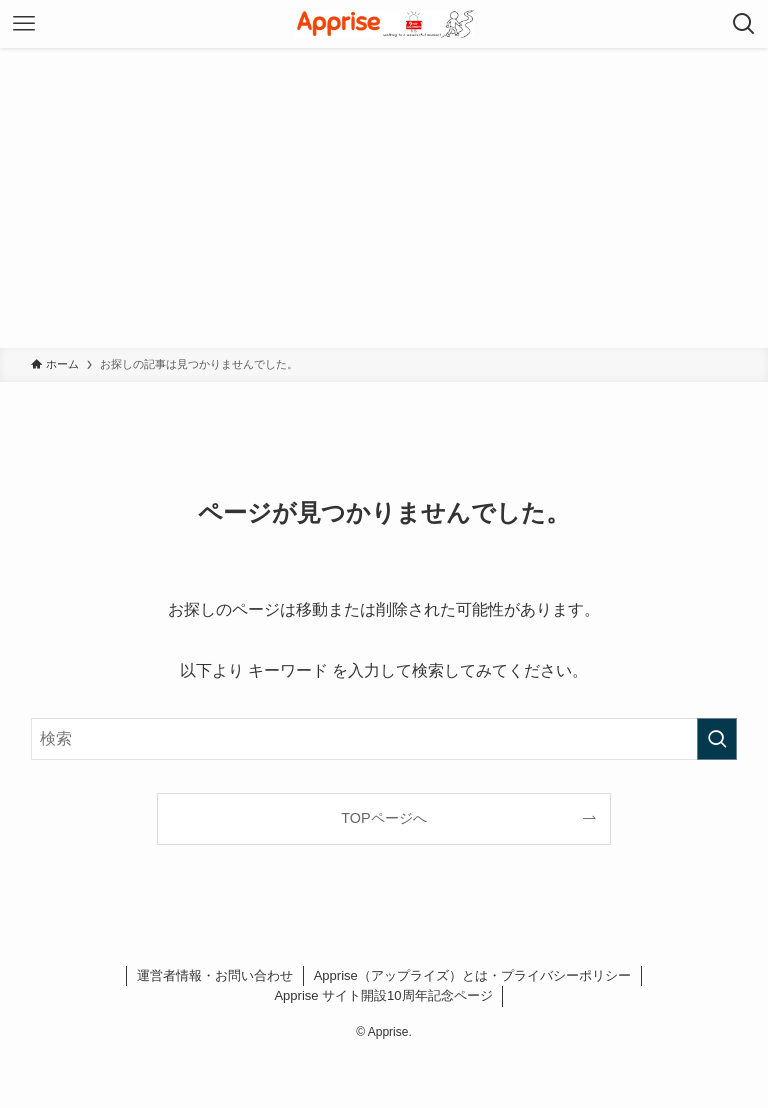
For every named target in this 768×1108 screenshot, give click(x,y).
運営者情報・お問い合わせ (215, 975)
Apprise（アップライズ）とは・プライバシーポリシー (472, 975)
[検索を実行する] (717, 739)
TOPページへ (383, 818)
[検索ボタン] (744, 24)
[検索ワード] (384, 739)
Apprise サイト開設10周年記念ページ (383, 995)
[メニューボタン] (24, 24)
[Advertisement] (384, 198)
